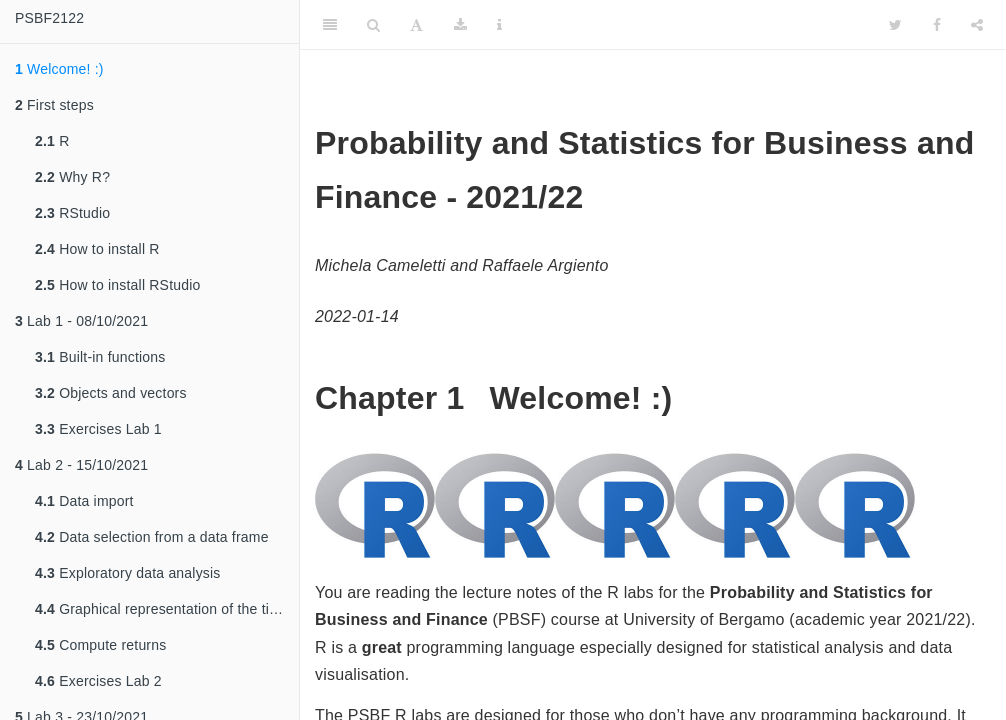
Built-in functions (100, 357)
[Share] (977, 25)
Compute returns (100, 645)
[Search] (373, 25)
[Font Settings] (416, 25)
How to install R (97, 249)
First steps (54, 105)
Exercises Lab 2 (98, 681)
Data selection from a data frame (152, 537)
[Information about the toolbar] (499, 25)
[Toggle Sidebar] (330, 25)
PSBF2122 (49, 18)
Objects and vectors (111, 393)
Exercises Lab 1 (98, 429)
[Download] (460, 25)
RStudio (72, 213)
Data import (84, 501)
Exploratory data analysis (128, 573)
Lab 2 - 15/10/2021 (81, 465)
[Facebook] (937, 25)
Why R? (72, 177)
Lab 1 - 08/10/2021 (81, 321)
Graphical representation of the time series (167, 609)
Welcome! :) (59, 69)
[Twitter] (895, 25)
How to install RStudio (118, 285)
